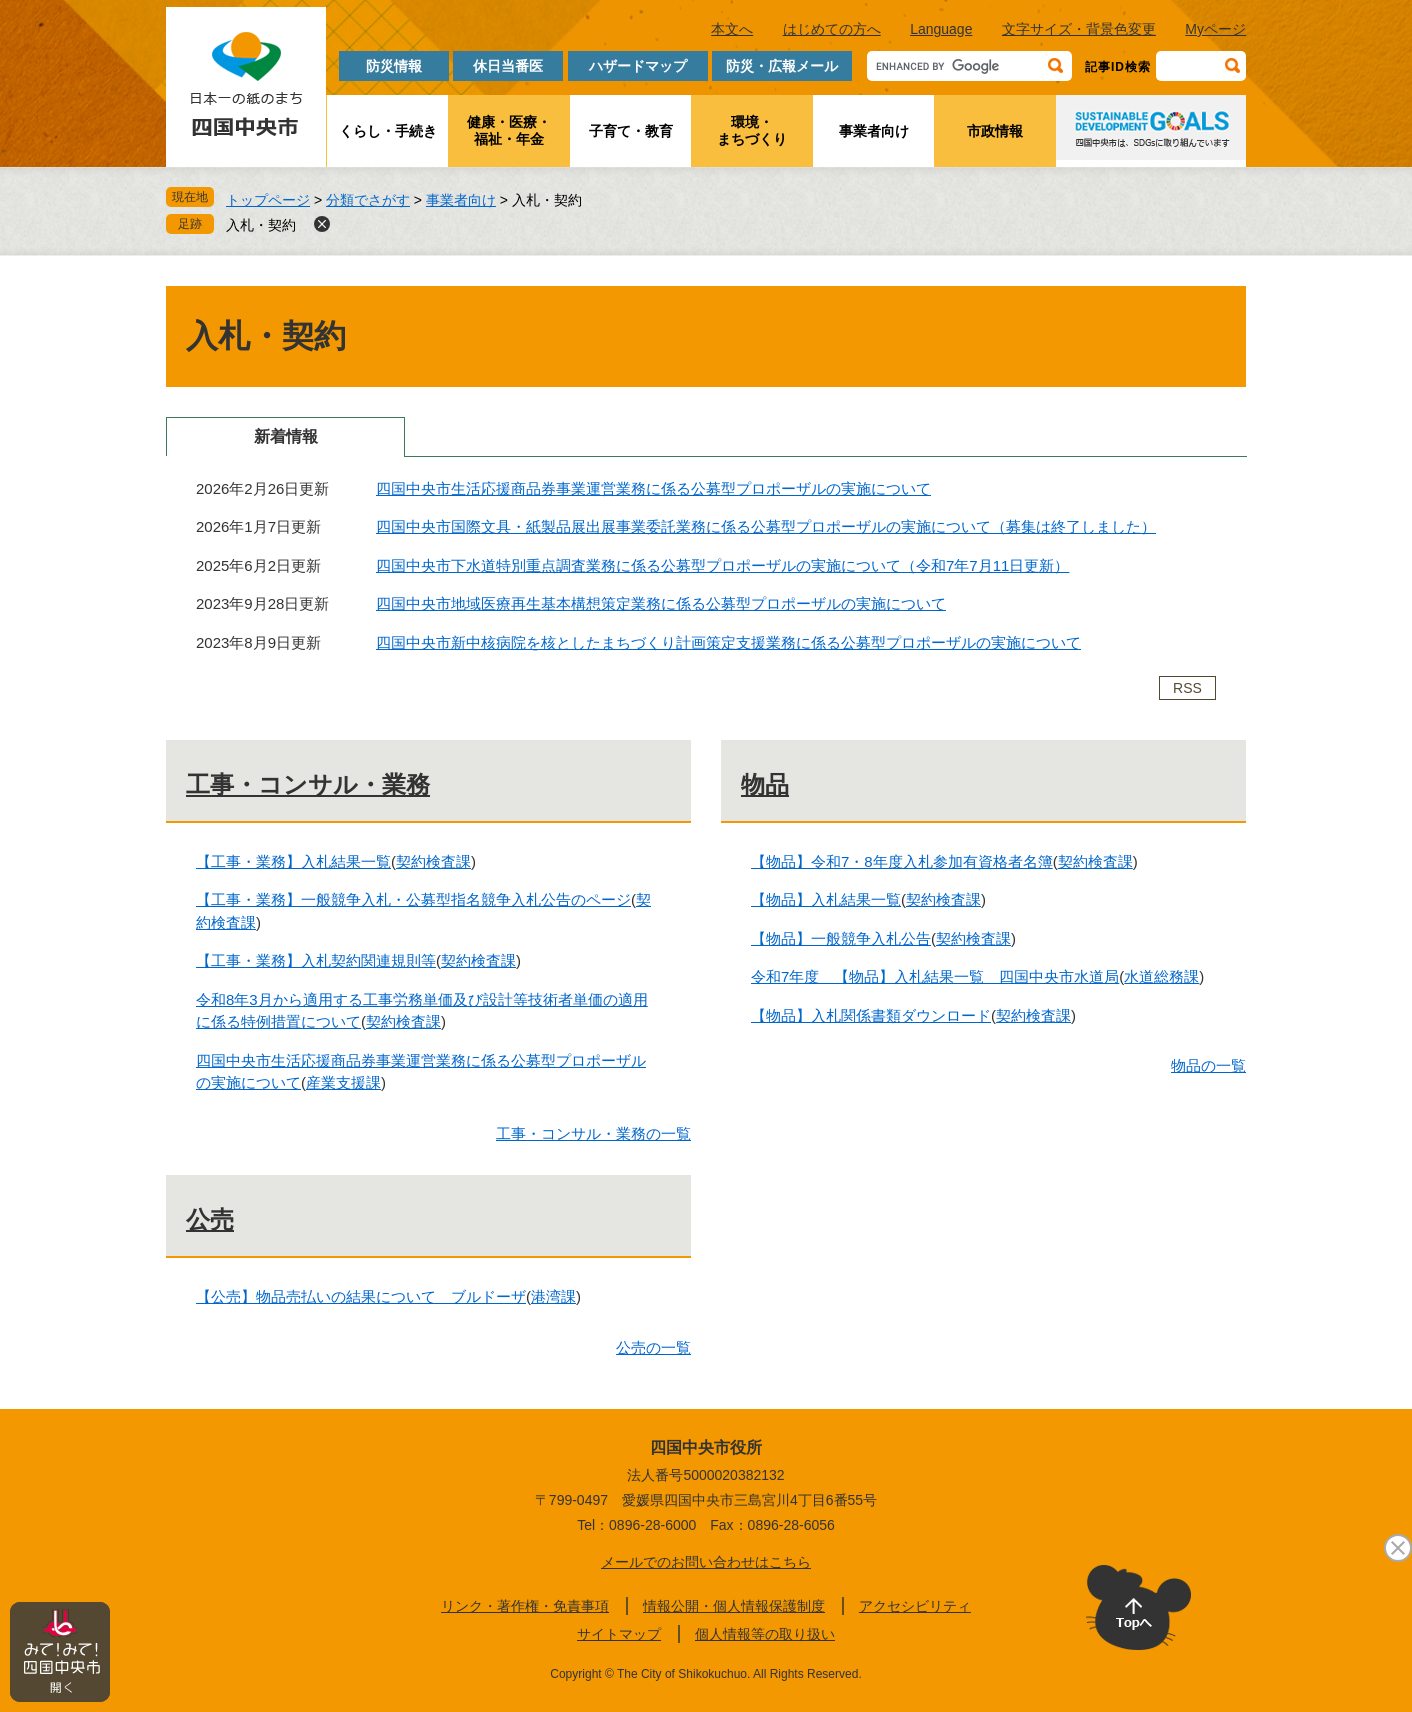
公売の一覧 (653, 1347)
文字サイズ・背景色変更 (1079, 29)
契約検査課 (433, 861)
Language (941, 29)
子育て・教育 (631, 131)
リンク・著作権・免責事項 (525, 1606)
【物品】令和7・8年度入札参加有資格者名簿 (902, 861)
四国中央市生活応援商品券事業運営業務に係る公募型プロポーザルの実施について (653, 488)
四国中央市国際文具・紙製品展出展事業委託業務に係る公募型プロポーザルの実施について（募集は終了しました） (766, 526)
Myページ (1215, 29)
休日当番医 (508, 66)
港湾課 (553, 1296)
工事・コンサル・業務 (308, 784)
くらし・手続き (388, 131)
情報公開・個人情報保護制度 (734, 1606)
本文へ (732, 29)
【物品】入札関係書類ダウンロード (871, 1015)
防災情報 (394, 66)
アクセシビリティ (915, 1606)
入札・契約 (261, 225)
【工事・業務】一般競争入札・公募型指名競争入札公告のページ (413, 899)
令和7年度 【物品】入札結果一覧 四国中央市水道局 (935, 976)
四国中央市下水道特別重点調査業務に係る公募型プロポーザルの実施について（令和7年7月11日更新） (722, 565)
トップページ (268, 200)
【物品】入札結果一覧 (826, 899)
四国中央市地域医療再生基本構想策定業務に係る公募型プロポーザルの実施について (661, 603)
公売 (210, 1219)
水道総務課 (1161, 976)
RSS (1187, 688)
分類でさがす (368, 200)
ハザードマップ (638, 66)
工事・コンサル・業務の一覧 (593, 1133)
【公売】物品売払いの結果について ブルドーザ (361, 1296)
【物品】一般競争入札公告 (841, 938)
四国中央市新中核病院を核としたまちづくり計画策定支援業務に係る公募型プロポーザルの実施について (728, 642)
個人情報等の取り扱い (765, 1634)
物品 (765, 784)
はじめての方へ (832, 29)
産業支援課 (343, 1082)
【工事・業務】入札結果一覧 (293, 861)
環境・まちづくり (752, 130)
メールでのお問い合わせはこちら (706, 1562)
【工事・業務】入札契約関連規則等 (316, 960)
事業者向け (874, 131)
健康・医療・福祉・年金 (509, 130)
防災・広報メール (782, 66)
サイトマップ (619, 1634)
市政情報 (995, 131)
